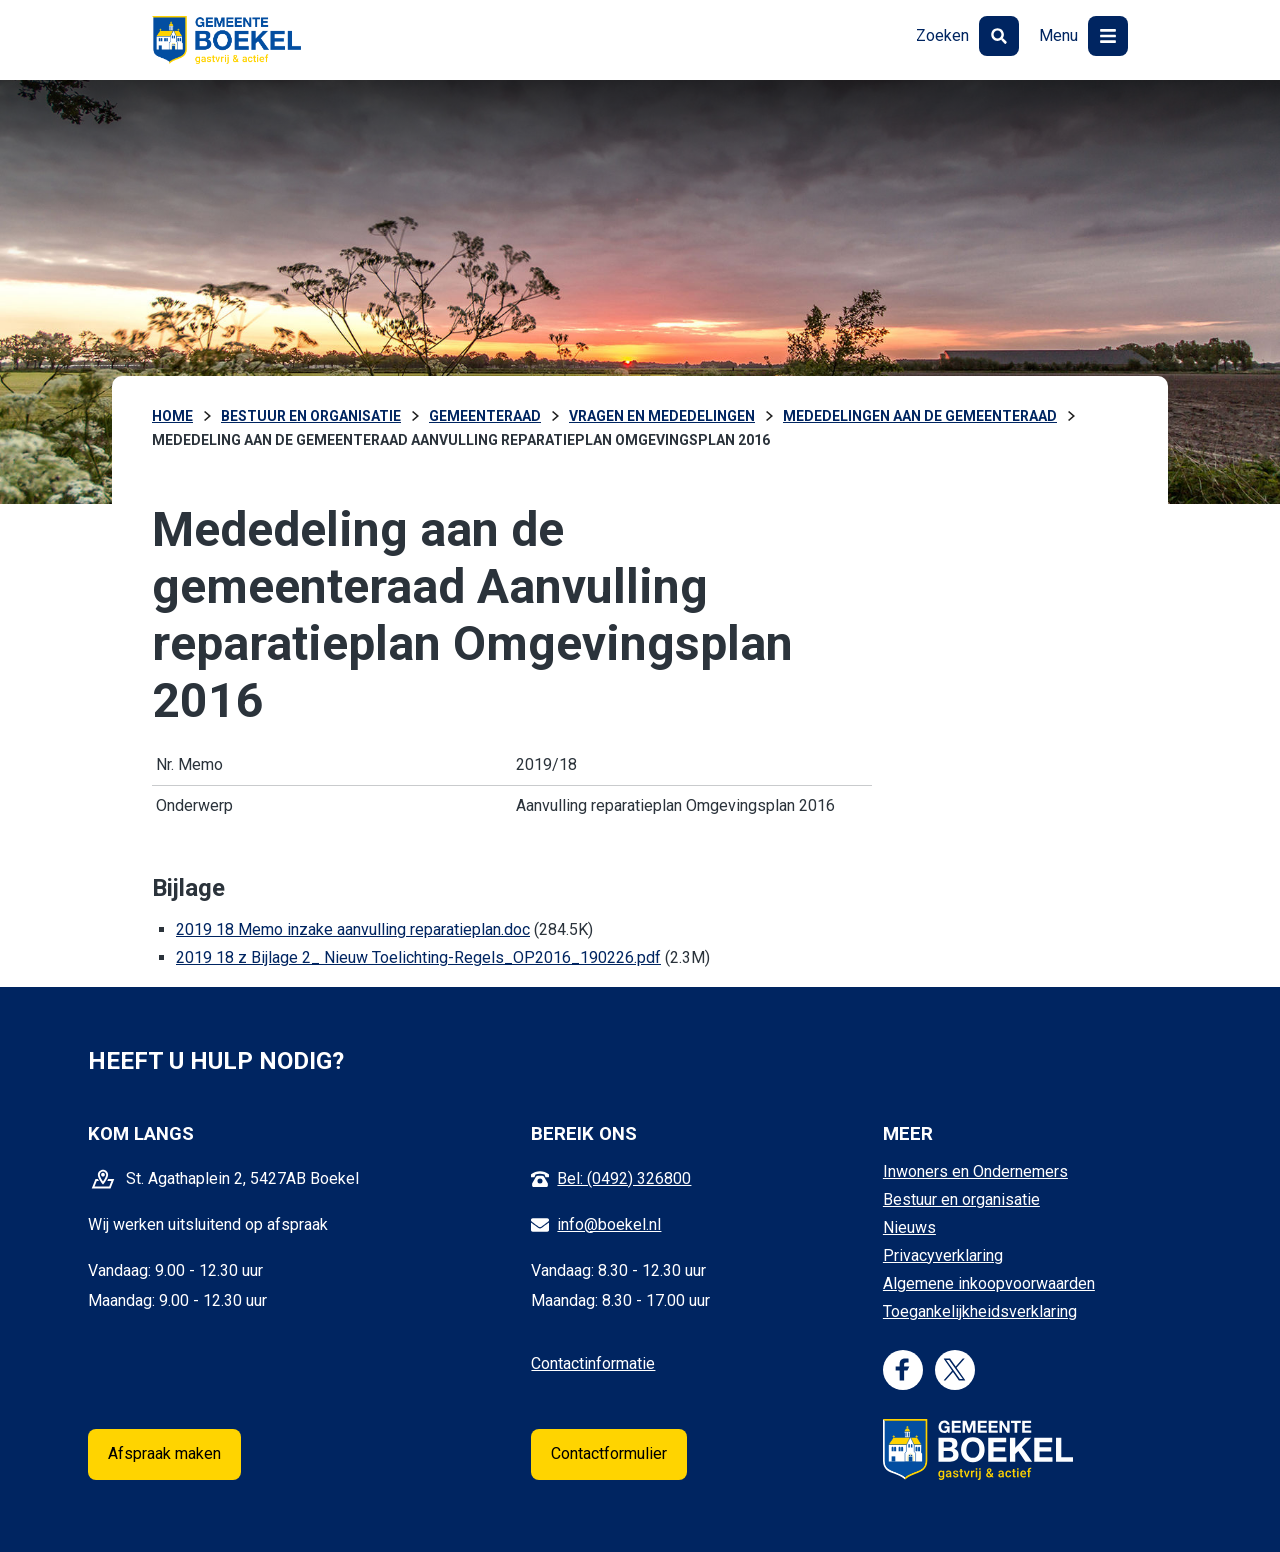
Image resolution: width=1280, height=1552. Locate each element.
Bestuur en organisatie (961, 1199)
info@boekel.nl (609, 1224)
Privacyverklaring (943, 1255)
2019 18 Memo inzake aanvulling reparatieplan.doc (353, 929)
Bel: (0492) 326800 (624, 1178)
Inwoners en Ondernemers (975, 1171)
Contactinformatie (593, 1363)
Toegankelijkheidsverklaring (980, 1311)
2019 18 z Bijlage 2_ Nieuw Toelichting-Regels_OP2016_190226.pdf (418, 957)
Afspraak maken (164, 1453)
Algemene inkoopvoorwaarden (989, 1283)
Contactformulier (609, 1453)
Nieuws (909, 1227)
